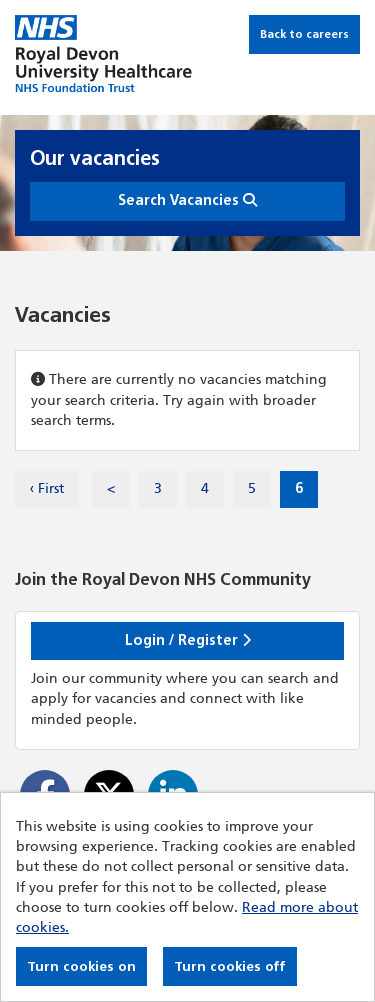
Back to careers (304, 34)
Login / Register (188, 640)
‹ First (47, 488)
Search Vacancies (187, 200)
